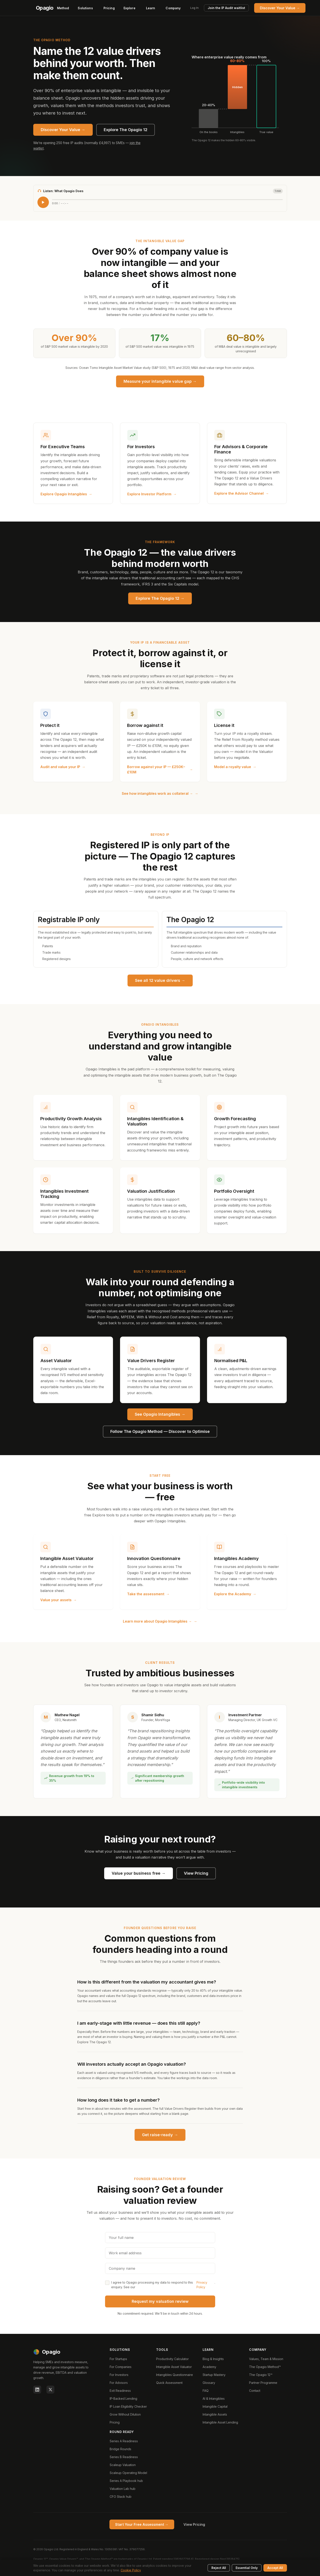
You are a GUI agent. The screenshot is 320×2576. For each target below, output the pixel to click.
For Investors (119, 2375)
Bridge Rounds (120, 2449)
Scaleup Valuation (123, 2465)
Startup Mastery (214, 2375)
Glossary (209, 2383)
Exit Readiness (120, 2390)
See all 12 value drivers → (160, 980)
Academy (209, 2367)
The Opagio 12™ (260, 2375)
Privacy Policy (201, 2285)
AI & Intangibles (214, 2398)
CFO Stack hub (120, 2496)
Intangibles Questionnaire (174, 2375)
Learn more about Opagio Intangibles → (157, 1621)
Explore (129, 8)
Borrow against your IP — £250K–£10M (156, 769)
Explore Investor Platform (149, 494)
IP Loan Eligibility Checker (128, 2406)
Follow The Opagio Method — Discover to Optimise (160, 1431)
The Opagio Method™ (265, 2367)
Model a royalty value (232, 767)
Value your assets (56, 1600)
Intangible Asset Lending (220, 2422)
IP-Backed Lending (123, 2398)
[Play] (43, 202)
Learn (150, 8)
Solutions (85, 8)
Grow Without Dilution (125, 2414)
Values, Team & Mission (266, 2359)
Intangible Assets (215, 2414)
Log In (194, 7)
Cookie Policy (131, 2570)
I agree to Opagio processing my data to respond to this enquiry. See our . (160, 2284)
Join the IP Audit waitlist (226, 8)
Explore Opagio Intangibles (64, 494)
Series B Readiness (124, 2457)
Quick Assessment (169, 2383)
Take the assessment (145, 1594)
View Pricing (196, 1873)
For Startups (118, 2359)
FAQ (206, 2390)
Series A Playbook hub (126, 2481)
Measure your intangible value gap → (160, 381)
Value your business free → (138, 1873)
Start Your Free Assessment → (141, 2524)
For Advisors (119, 2383)
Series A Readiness (124, 2441)
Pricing (109, 8)
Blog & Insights (213, 2359)
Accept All (275, 2568)
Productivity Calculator (172, 2359)
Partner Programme (263, 2383)
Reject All (218, 2568)
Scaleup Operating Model (128, 2473)
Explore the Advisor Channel (239, 493)
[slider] (167, 199)
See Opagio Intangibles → (160, 1414)
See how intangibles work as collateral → (157, 793)
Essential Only (247, 2568)
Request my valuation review (160, 2301)
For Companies (120, 2367)
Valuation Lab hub (122, 2489)
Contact (254, 2390)
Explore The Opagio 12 (125, 129)
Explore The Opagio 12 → (160, 598)
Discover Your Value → (280, 8)
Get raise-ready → (160, 2134)
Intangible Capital (215, 2406)
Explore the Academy (232, 1594)
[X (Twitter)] (50, 2390)
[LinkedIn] (37, 2390)
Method (63, 8)
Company (173, 8)
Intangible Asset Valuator (174, 2367)
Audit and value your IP (60, 767)
